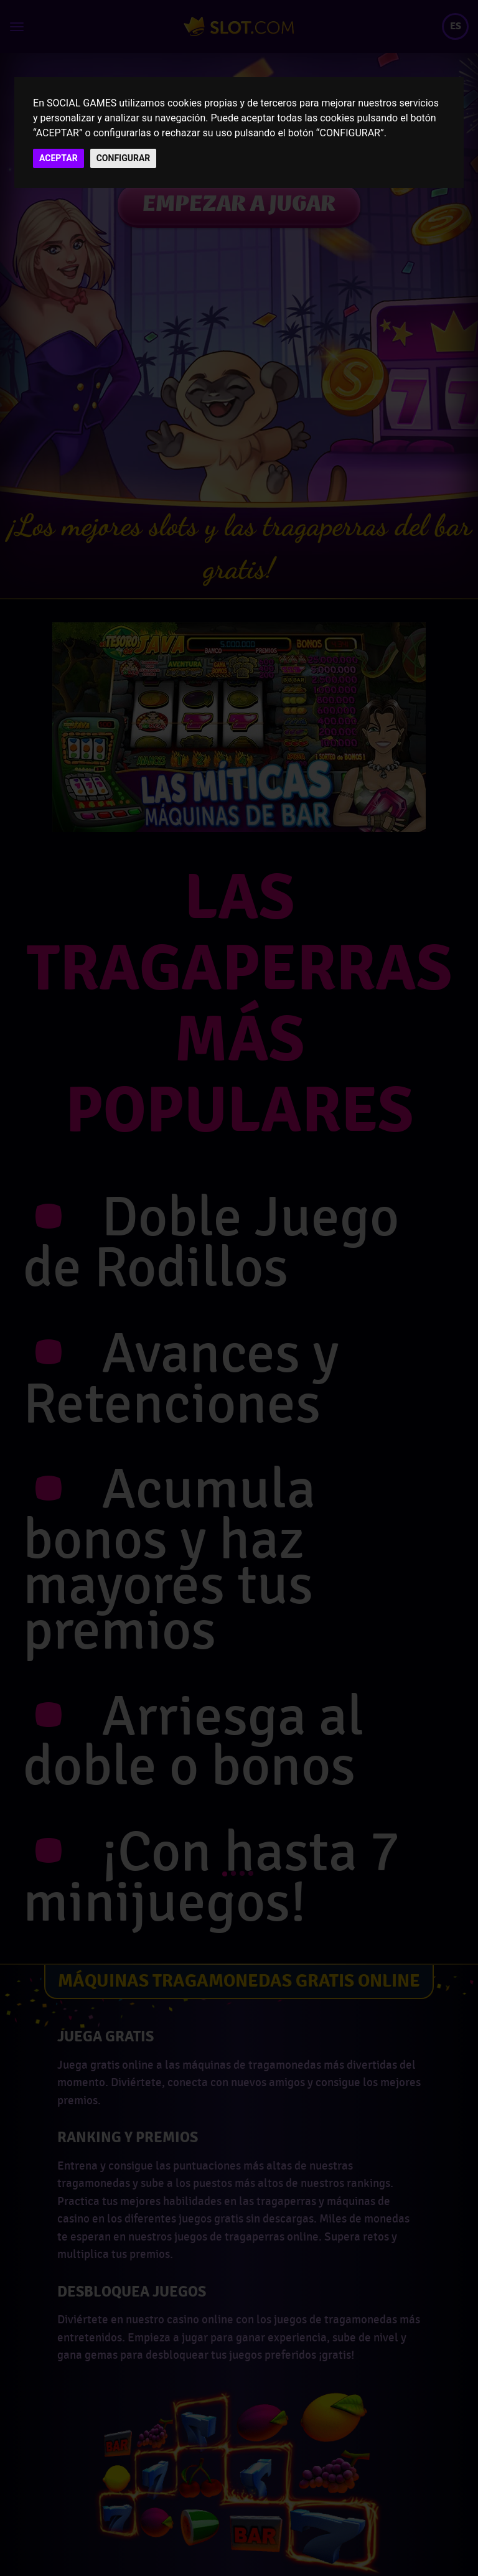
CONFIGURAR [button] (123, 158)
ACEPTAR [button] (58, 158)
